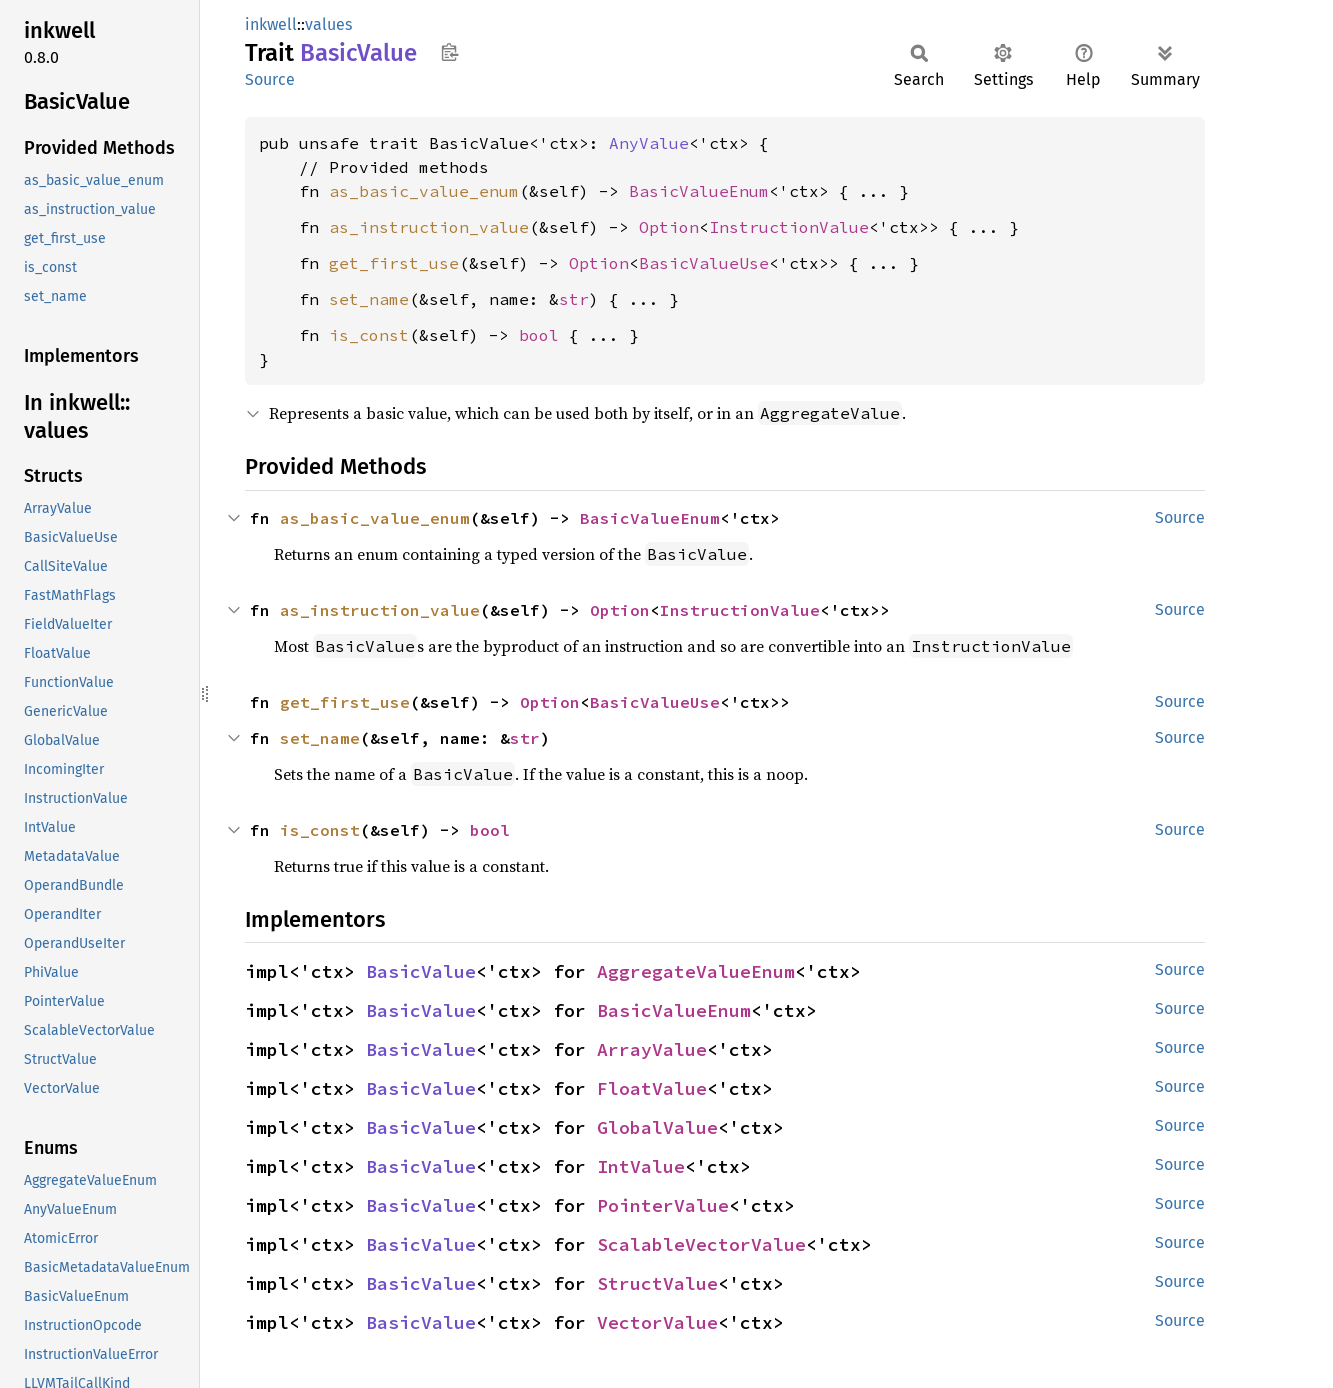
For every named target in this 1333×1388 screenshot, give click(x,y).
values (328, 24)
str (574, 299)
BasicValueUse (704, 263)
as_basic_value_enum (424, 191)
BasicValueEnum (699, 191)
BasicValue (421, 971)
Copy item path (449, 52)
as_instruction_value (429, 227)
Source (270, 79)
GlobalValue (657, 1127)
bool (539, 335)
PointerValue (663, 1205)
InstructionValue (789, 227)
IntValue (641, 1166)
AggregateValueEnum (696, 971)
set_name (369, 299)
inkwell (271, 24)
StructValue (657, 1283)
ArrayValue (652, 1049)
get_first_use (394, 263)
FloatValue (652, 1088)
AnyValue (649, 143)
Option (669, 227)
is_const (369, 335)
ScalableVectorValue (701, 1244)
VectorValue (657, 1322)
